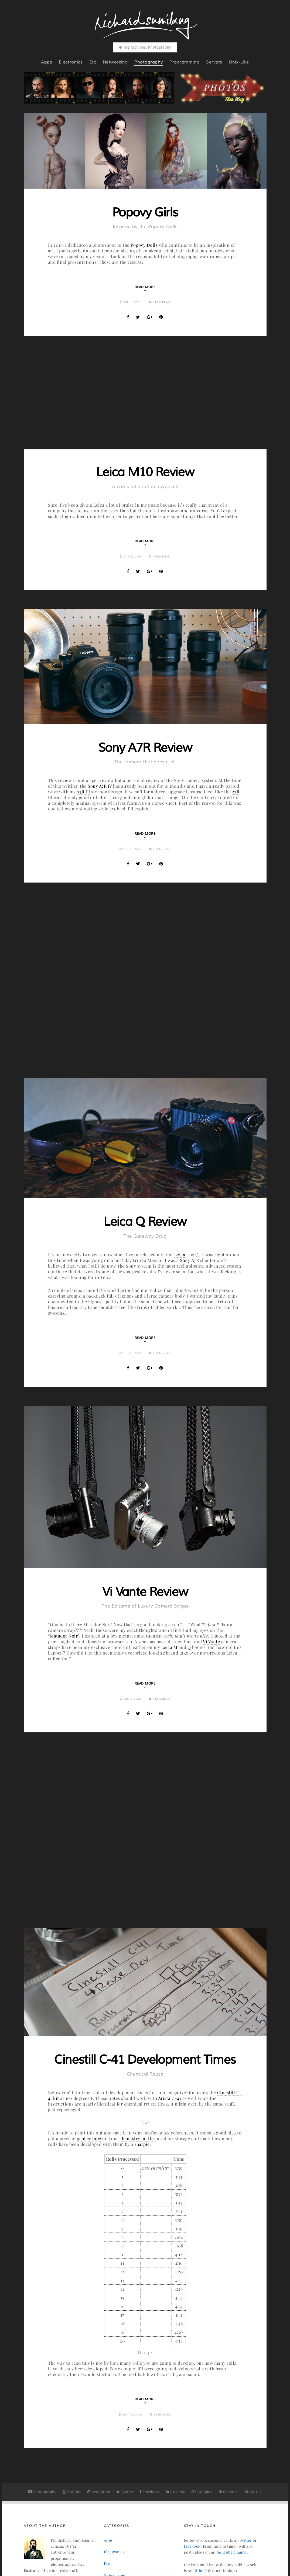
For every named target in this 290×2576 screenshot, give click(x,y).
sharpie (142, 2144)
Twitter (125, 2492)
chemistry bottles (138, 2138)
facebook (192, 2546)
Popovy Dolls (144, 245)
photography (148, 62)
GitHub (253, 2492)
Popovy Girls (145, 212)
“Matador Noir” (63, 1636)
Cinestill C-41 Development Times (145, 2059)
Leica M (169, 1647)
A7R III (83, 791)
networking (115, 62)
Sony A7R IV (100, 786)
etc (92, 62)
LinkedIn (175, 2492)
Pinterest (229, 2492)
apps (46, 62)
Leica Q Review (145, 1221)
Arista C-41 (169, 2098)
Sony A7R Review (145, 748)
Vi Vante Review (145, 1592)
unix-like (239, 62)
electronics (71, 62)
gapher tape (89, 2138)
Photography (42, 2492)
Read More (145, 287)
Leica (179, 1254)
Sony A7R (189, 1260)
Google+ (202, 2492)
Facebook (149, 2492)
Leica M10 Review (145, 472)
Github (199, 2570)
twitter (246, 2540)
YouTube (72, 2492)
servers (214, 62)
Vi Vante (211, 1641)
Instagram (98, 2492)
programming (184, 62)
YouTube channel (232, 2552)
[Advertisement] (145, 392)
